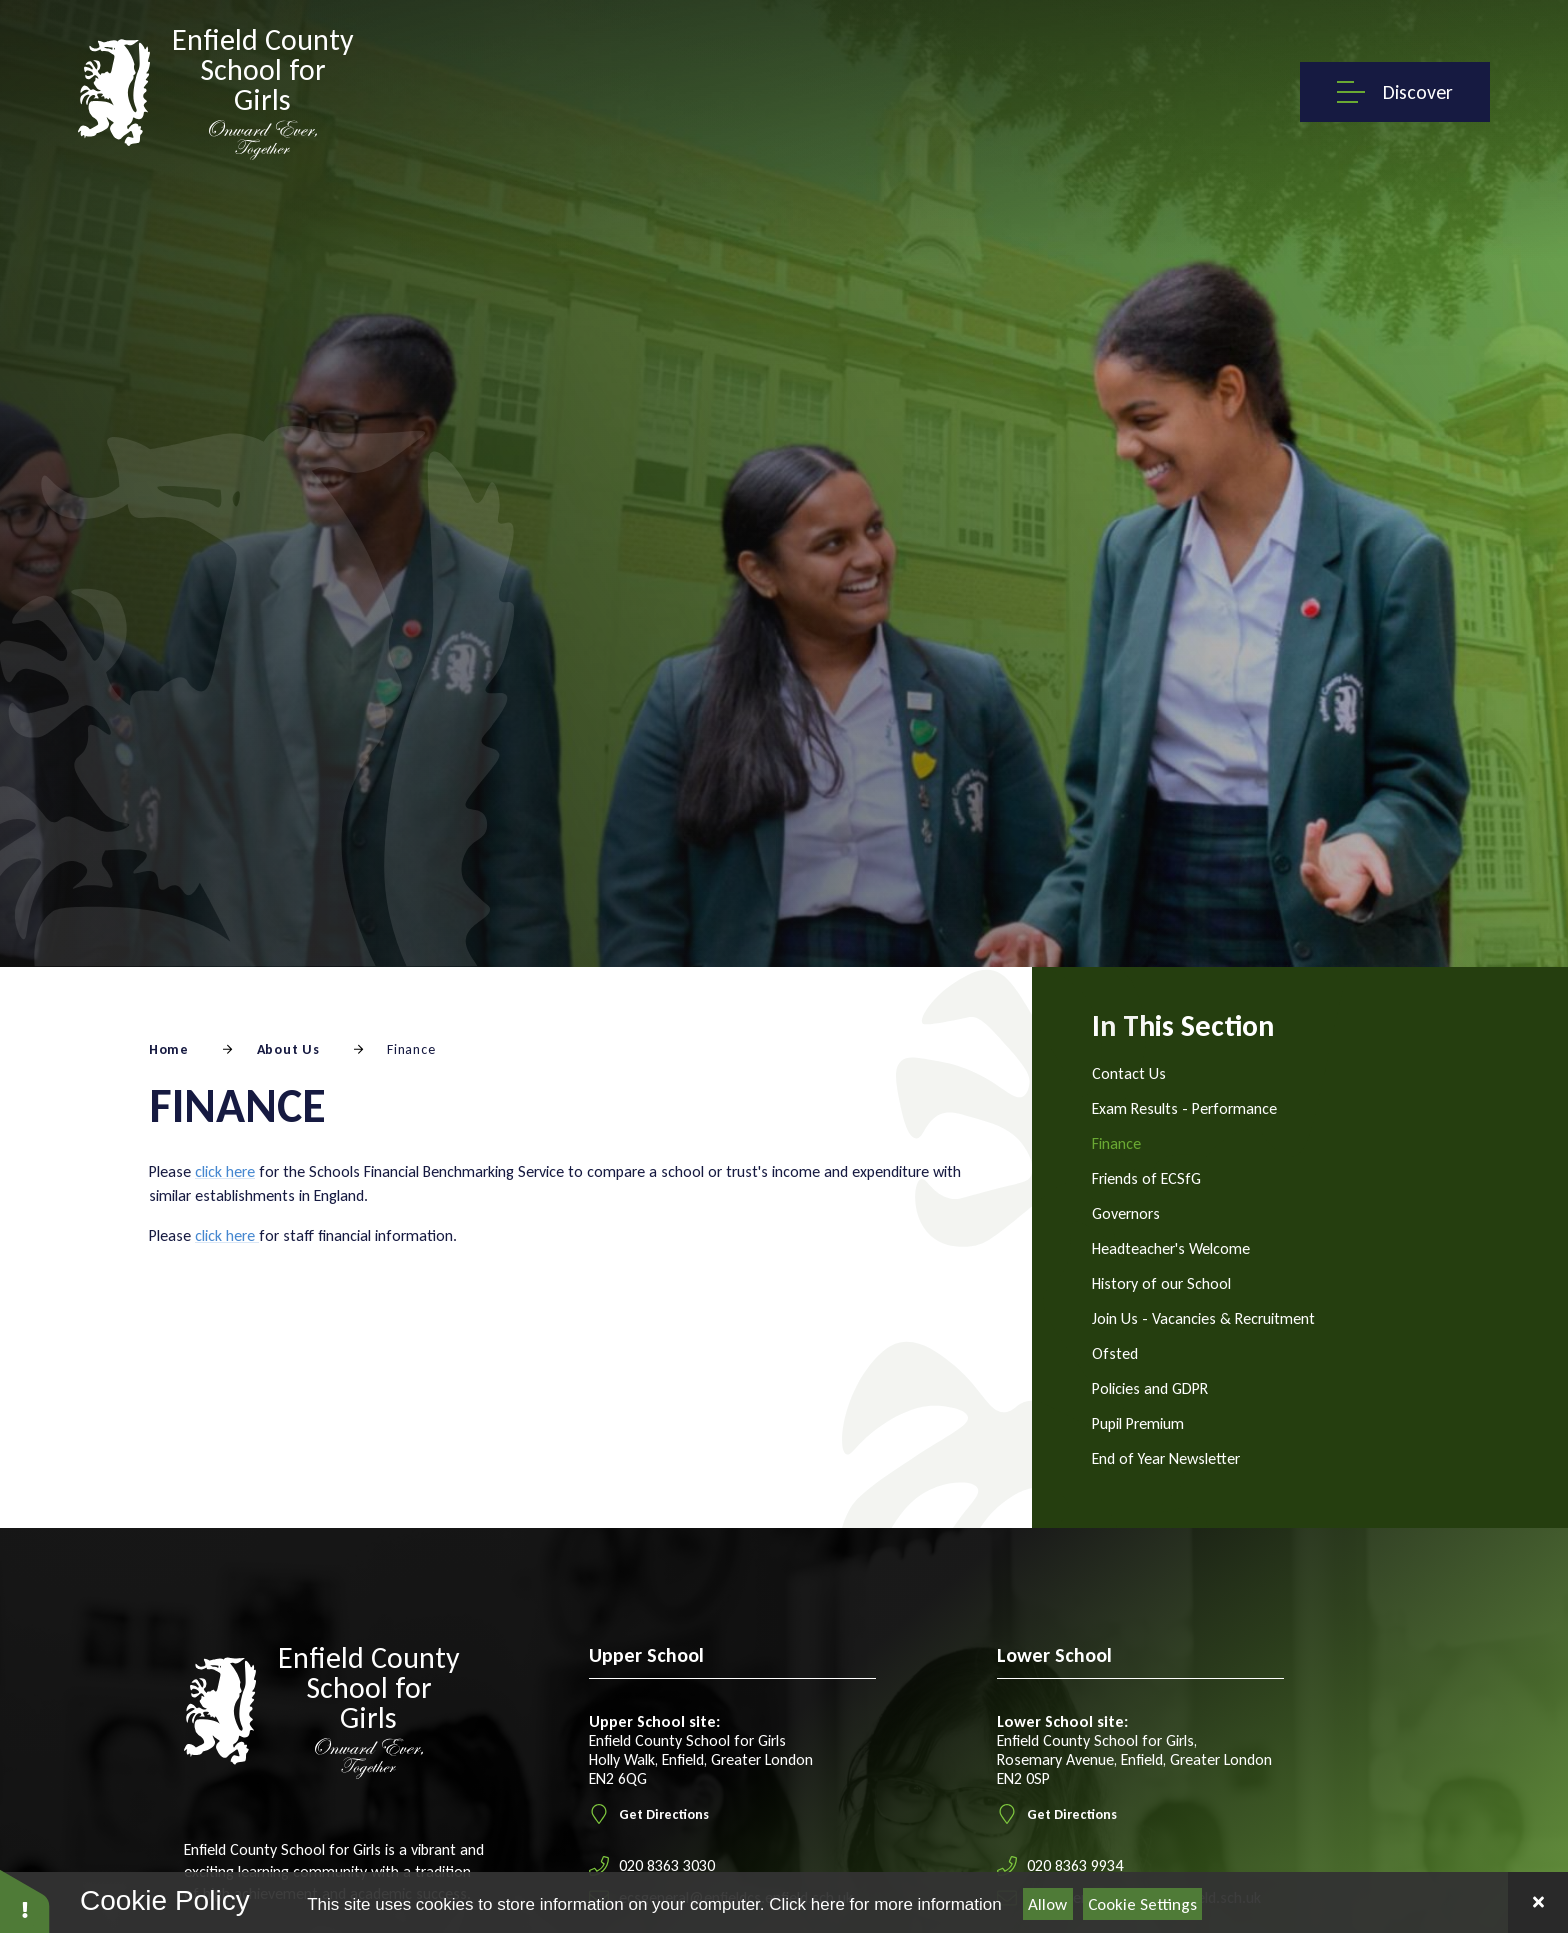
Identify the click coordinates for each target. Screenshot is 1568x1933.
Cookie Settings (1142, 1904)
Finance (411, 1049)
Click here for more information (885, 1904)
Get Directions (649, 1814)
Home (169, 1049)
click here (225, 1171)
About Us (288, 1049)
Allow (1047, 1904)
